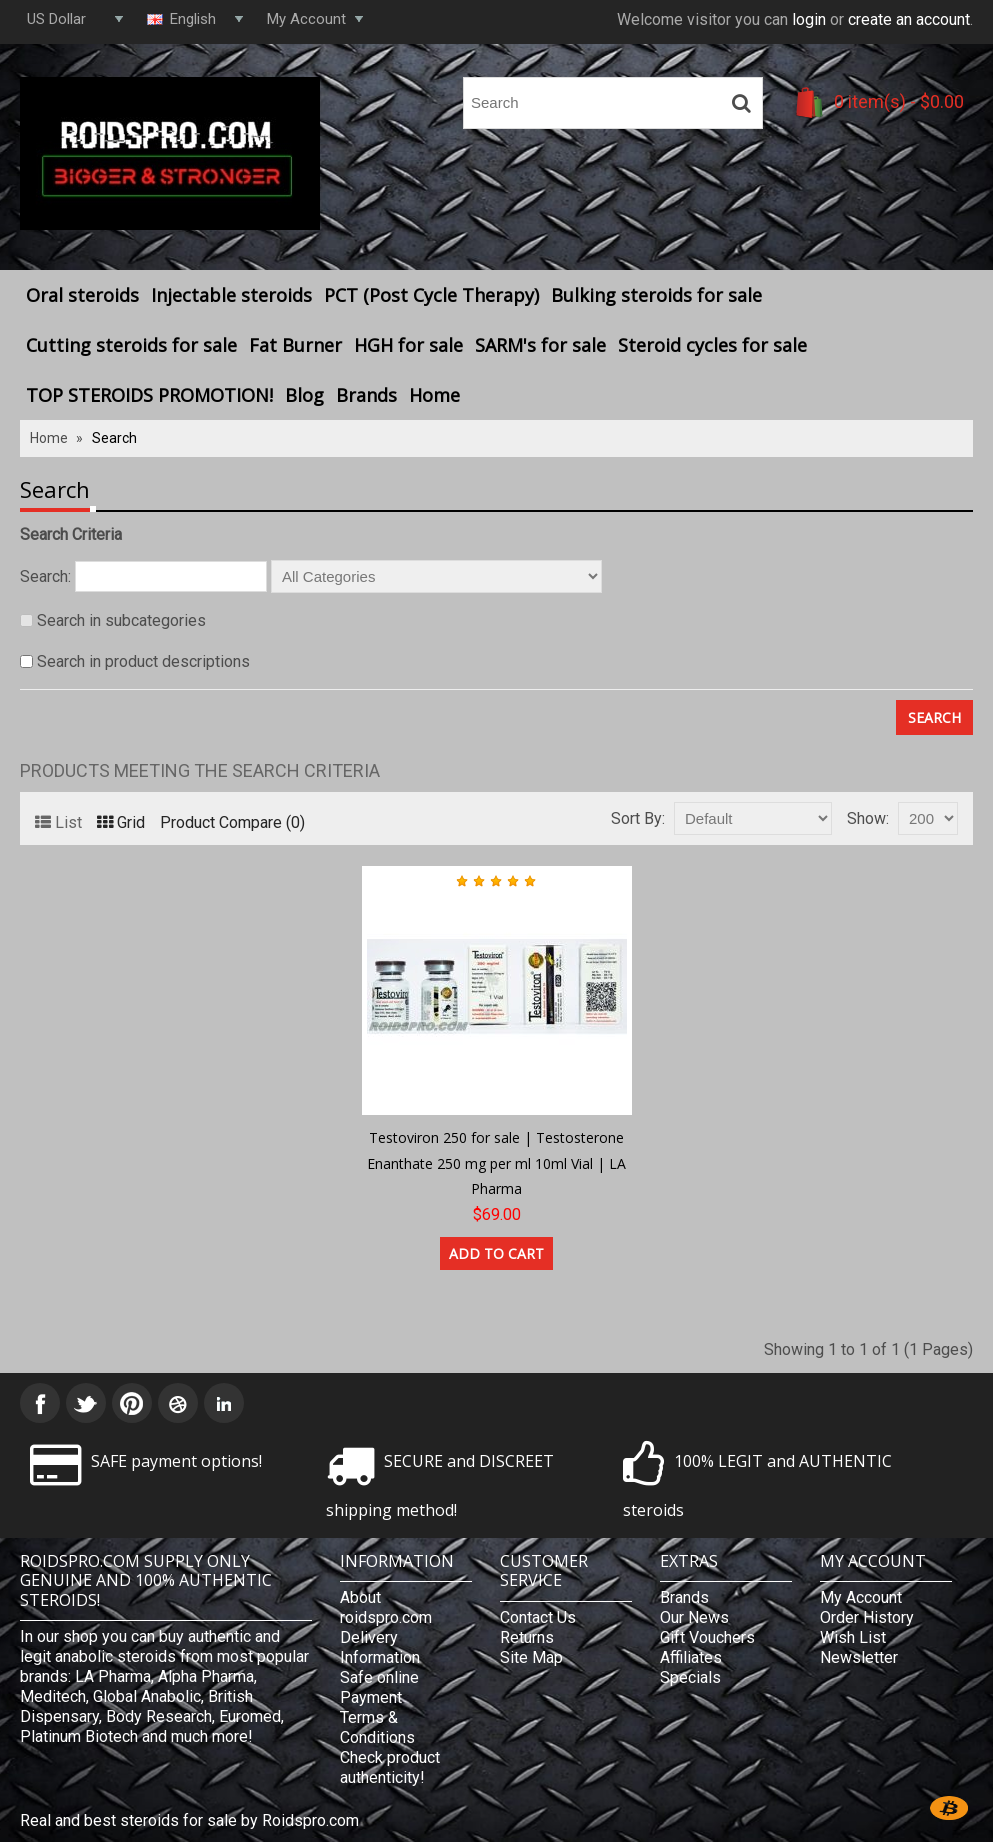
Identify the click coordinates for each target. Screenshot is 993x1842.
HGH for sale (408, 345)
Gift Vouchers (707, 1637)
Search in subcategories (121, 620)
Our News (694, 1617)
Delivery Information (380, 1647)
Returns (527, 1637)
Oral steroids (82, 295)
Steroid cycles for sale (712, 345)
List (58, 822)
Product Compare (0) (232, 822)
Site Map (531, 1657)
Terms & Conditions (377, 1727)
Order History (867, 1617)
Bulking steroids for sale (656, 295)
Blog (304, 395)
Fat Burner (295, 345)
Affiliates (691, 1657)
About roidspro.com (386, 1607)
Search (114, 438)
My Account (861, 1597)
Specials (690, 1677)
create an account (909, 19)
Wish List (853, 1637)
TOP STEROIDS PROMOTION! (149, 395)
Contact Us (538, 1617)
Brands (366, 395)
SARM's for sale (540, 345)
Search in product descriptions (143, 661)
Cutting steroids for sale (131, 345)
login (809, 19)
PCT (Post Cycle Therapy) (431, 295)
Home (434, 395)
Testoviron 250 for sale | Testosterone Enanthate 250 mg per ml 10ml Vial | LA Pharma (496, 1163)
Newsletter (859, 1657)
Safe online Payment (379, 1687)
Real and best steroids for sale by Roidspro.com (189, 1820)
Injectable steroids (231, 295)
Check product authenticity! (390, 1767)
